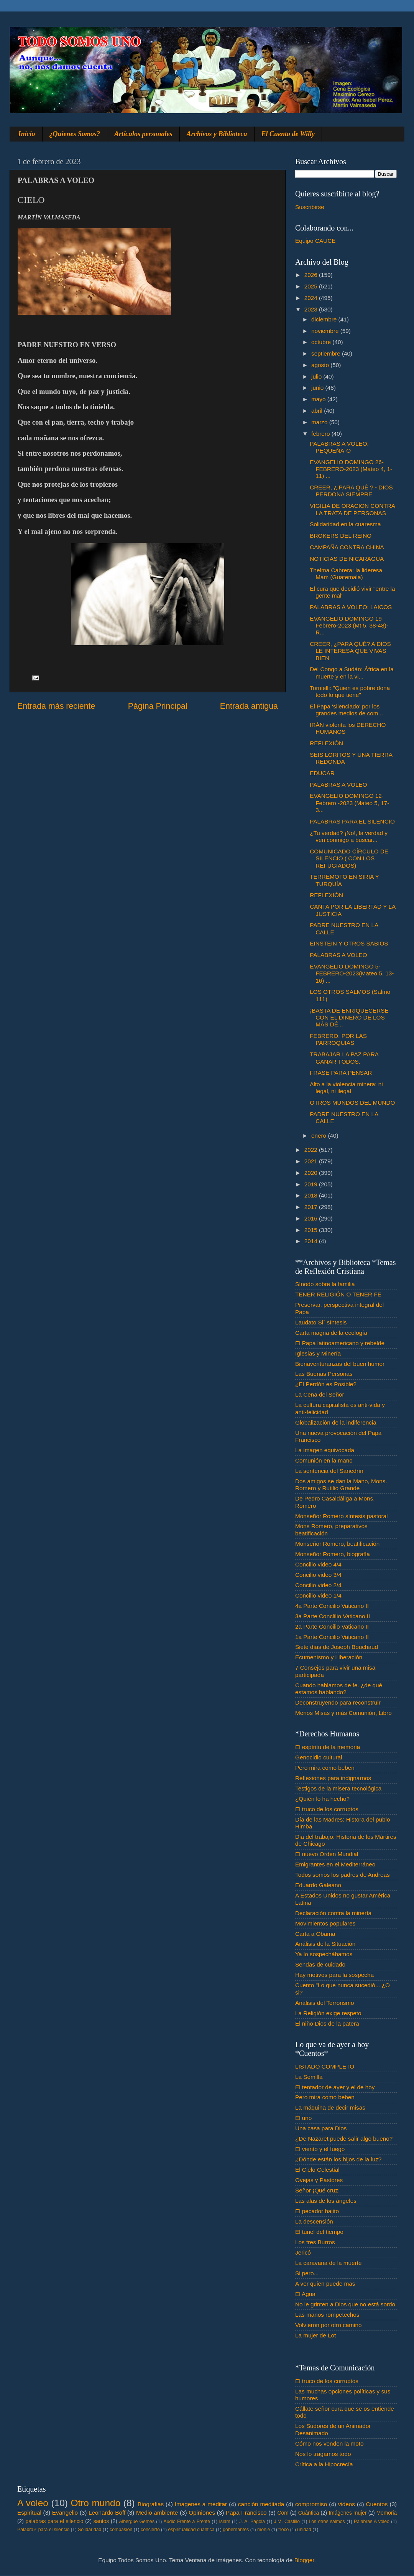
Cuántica (308, 2513)
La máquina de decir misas (330, 2107)
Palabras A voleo (371, 2521)
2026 (311, 275)
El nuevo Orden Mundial (326, 1854)
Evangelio (65, 2512)
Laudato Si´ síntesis (321, 1322)
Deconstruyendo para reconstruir (338, 1702)
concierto (150, 2529)
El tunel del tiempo (319, 2231)
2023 (311, 309)
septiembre (326, 353)
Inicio (26, 134)
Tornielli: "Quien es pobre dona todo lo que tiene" (350, 691)
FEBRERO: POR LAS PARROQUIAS (338, 1039)
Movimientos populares (325, 1923)
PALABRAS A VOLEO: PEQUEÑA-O (339, 447)
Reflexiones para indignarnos (333, 1778)
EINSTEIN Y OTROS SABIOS (349, 943)
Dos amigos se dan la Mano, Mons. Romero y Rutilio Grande (341, 1484)
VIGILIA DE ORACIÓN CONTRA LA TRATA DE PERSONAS (352, 509)
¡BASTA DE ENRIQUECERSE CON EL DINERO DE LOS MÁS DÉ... (349, 1017)
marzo (320, 422)
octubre (321, 342)
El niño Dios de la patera (327, 2023)
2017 (311, 1207)
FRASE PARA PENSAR (341, 1072)
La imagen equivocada (324, 1450)
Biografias (151, 2504)
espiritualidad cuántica (191, 2529)
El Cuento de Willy (288, 134)
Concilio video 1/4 (318, 1595)
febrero (321, 433)
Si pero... (307, 2273)
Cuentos (377, 2504)
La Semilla (308, 2077)
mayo (319, 399)
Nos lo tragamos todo (323, 2454)
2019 (311, 1184)
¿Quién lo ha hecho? (322, 1798)
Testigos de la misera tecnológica (338, 1788)
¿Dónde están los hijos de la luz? (338, 2159)
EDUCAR (322, 773)
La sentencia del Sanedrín (329, 1471)
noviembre (325, 331)
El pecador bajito (317, 2211)
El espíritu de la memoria (327, 1747)
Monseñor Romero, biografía (332, 1554)
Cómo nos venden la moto (329, 2443)
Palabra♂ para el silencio (43, 2529)
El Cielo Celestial (317, 2169)
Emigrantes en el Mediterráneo (335, 1864)
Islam (224, 2521)
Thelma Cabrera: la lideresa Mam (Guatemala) (346, 573)
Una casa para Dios (321, 2128)
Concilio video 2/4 (318, 1585)
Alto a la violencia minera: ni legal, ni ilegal (346, 1087)
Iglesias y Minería (318, 1353)
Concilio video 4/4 (318, 1564)
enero (319, 1135)
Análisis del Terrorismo (324, 2003)
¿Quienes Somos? (74, 134)
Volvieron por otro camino (328, 2325)
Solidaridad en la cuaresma (345, 524)
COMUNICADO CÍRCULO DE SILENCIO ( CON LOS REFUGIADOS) (349, 858)
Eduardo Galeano (318, 1885)
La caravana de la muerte (328, 2263)
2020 (311, 1172)
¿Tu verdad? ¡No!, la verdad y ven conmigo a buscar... (349, 836)
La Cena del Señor (319, 1394)
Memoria (386, 2513)
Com (283, 2513)
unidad (304, 2529)
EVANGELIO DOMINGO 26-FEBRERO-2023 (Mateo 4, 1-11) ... (351, 469)
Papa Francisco (246, 2512)
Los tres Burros (315, 2242)
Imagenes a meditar (201, 2504)
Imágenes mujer (347, 2513)
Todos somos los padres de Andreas (342, 1874)
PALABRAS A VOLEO (338, 784)
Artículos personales (143, 134)
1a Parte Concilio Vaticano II (332, 1637)
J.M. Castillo (287, 2521)
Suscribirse (309, 207)
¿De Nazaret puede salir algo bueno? (344, 2138)
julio (317, 376)
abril (317, 410)
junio (318, 387)
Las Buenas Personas (324, 1373)
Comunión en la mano (324, 1460)
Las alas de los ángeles (325, 2200)
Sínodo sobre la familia (325, 1284)
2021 (311, 1161)
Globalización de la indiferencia (335, 1422)
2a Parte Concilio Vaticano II (332, 1626)
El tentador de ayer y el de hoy (335, 2087)
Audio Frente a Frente (186, 2521)
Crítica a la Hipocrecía (324, 2464)
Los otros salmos (327, 2521)
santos (101, 2521)
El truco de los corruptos (326, 1809)
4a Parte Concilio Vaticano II (332, 1606)
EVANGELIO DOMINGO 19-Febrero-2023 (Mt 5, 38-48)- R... (349, 625)
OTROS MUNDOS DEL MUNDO (352, 1102)
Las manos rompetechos (327, 2314)
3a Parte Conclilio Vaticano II (332, 1616)
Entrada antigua (249, 706)
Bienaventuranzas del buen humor (339, 1363)
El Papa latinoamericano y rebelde (339, 1343)
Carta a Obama (315, 1933)
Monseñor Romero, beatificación (337, 1543)
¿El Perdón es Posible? (325, 1384)
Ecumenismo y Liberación (328, 1657)
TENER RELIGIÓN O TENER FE (338, 1294)
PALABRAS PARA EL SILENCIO (352, 821)
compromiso (311, 2504)
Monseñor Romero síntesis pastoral (341, 1516)
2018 (311, 1195)
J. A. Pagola (252, 2521)
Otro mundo (95, 2503)
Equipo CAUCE (315, 240)
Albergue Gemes (136, 2521)
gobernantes (236, 2529)
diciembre (324, 319)
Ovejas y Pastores (319, 2180)
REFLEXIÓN (326, 743)
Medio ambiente (157, 2512)
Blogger (304, 2560)
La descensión (314, 2221)
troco (283, 2529)
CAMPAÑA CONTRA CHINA (347, 547)
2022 (311, 1149)
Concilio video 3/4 (318, 1574)
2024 (311, 298)
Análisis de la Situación (325, 1943)
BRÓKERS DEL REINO (340, 535)
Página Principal (157, 706)
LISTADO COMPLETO (324, 2066)
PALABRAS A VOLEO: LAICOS (351, 607)
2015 (311, 1230)
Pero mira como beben (325, 1767)
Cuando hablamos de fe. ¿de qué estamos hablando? (338, 1688)
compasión (121, 2529)
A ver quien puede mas (325, 2283)
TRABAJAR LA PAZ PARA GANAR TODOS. (344, 1057)
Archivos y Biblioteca (217, 134)
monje (263, 2529)
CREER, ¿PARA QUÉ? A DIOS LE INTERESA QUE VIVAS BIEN (350, 651)
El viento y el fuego (320, 2149)
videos (346, 2504)
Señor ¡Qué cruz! (317, 2190)
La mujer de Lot (315, 2335)
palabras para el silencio (55, 2521)
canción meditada (261, 2504)
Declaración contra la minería (333, 1913)
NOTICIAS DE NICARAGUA (347, 558)
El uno (303, 2118)
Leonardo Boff (107, 2512)
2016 (311, 1218)
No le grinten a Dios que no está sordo (345, 2304)
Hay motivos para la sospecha (334, 1975)
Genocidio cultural (318, 1757)
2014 (311, 1241)
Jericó (303, 2252)
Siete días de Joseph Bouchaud (336, 1647)
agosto (320, 365)
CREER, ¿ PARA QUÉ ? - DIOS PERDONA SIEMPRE (351, 490)
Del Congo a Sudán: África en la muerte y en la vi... (352, 672)
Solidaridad (89, 2529)
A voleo (32, 2503)
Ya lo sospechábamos (323, 1954)
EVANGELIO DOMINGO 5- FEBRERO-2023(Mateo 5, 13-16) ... (352, 973)
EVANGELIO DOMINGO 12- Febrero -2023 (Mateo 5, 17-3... (349, 802)
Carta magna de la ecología (331, 1332)
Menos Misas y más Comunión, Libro (343, 1713)
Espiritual (29, 2512)
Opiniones (202, 2512)
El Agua (305, 2294)
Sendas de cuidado (320, 1964)
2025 (311, 286)
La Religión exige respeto (328, 2013)
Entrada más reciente (56, 706)
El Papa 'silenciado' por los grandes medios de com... (346, 709)
